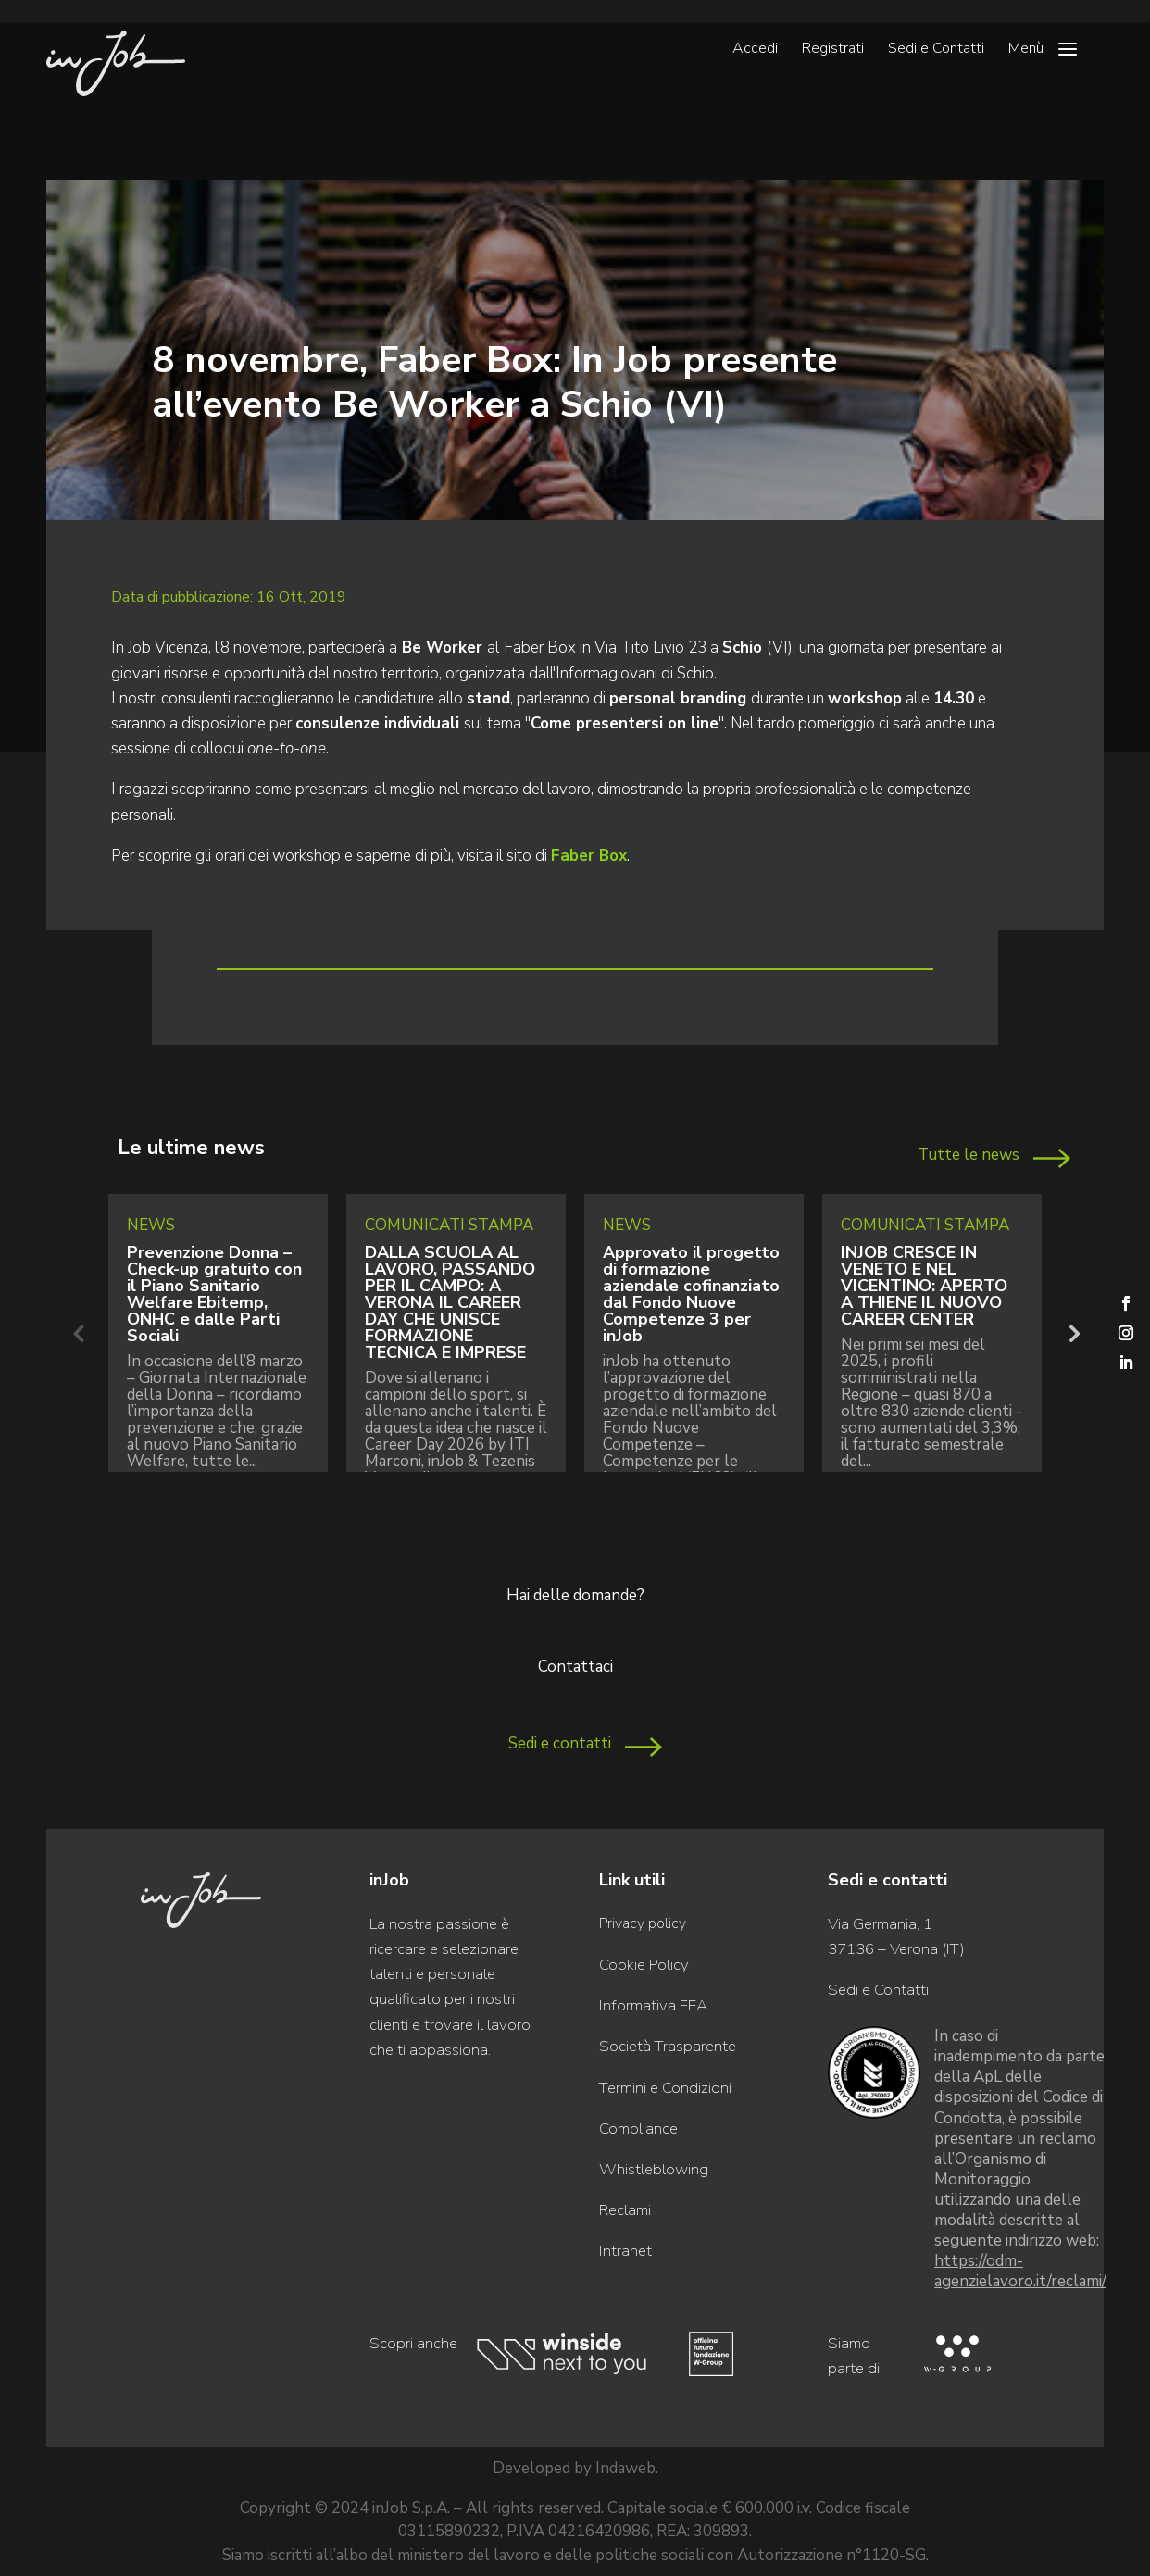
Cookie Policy (644, 1964)
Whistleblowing (653, 2169)
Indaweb (625, 2468)
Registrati (833, 50)
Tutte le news (968, 1154)
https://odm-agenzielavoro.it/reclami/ (1020, 2271)
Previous (77, 1333)
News (151, 1225)
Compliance (638, 2128)
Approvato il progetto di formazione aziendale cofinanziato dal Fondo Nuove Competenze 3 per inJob (691, 1294)
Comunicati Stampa (449, 1225)
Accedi (755, 50)
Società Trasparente (667, 2046)
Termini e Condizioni (665, 2087)
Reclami (625, 2210)
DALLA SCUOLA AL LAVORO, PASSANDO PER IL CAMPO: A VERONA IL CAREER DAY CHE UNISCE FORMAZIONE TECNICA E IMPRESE (450, 1302)
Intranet (625, 2250)
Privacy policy (642, 1923)
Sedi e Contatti (936, 50)
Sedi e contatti (559, 1743)
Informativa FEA (653, 2005)
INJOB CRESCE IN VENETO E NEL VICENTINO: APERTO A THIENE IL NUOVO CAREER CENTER (924, 1285)
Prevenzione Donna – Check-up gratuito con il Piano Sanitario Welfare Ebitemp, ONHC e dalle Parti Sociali (214, 1294)
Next (1072, 1333)
